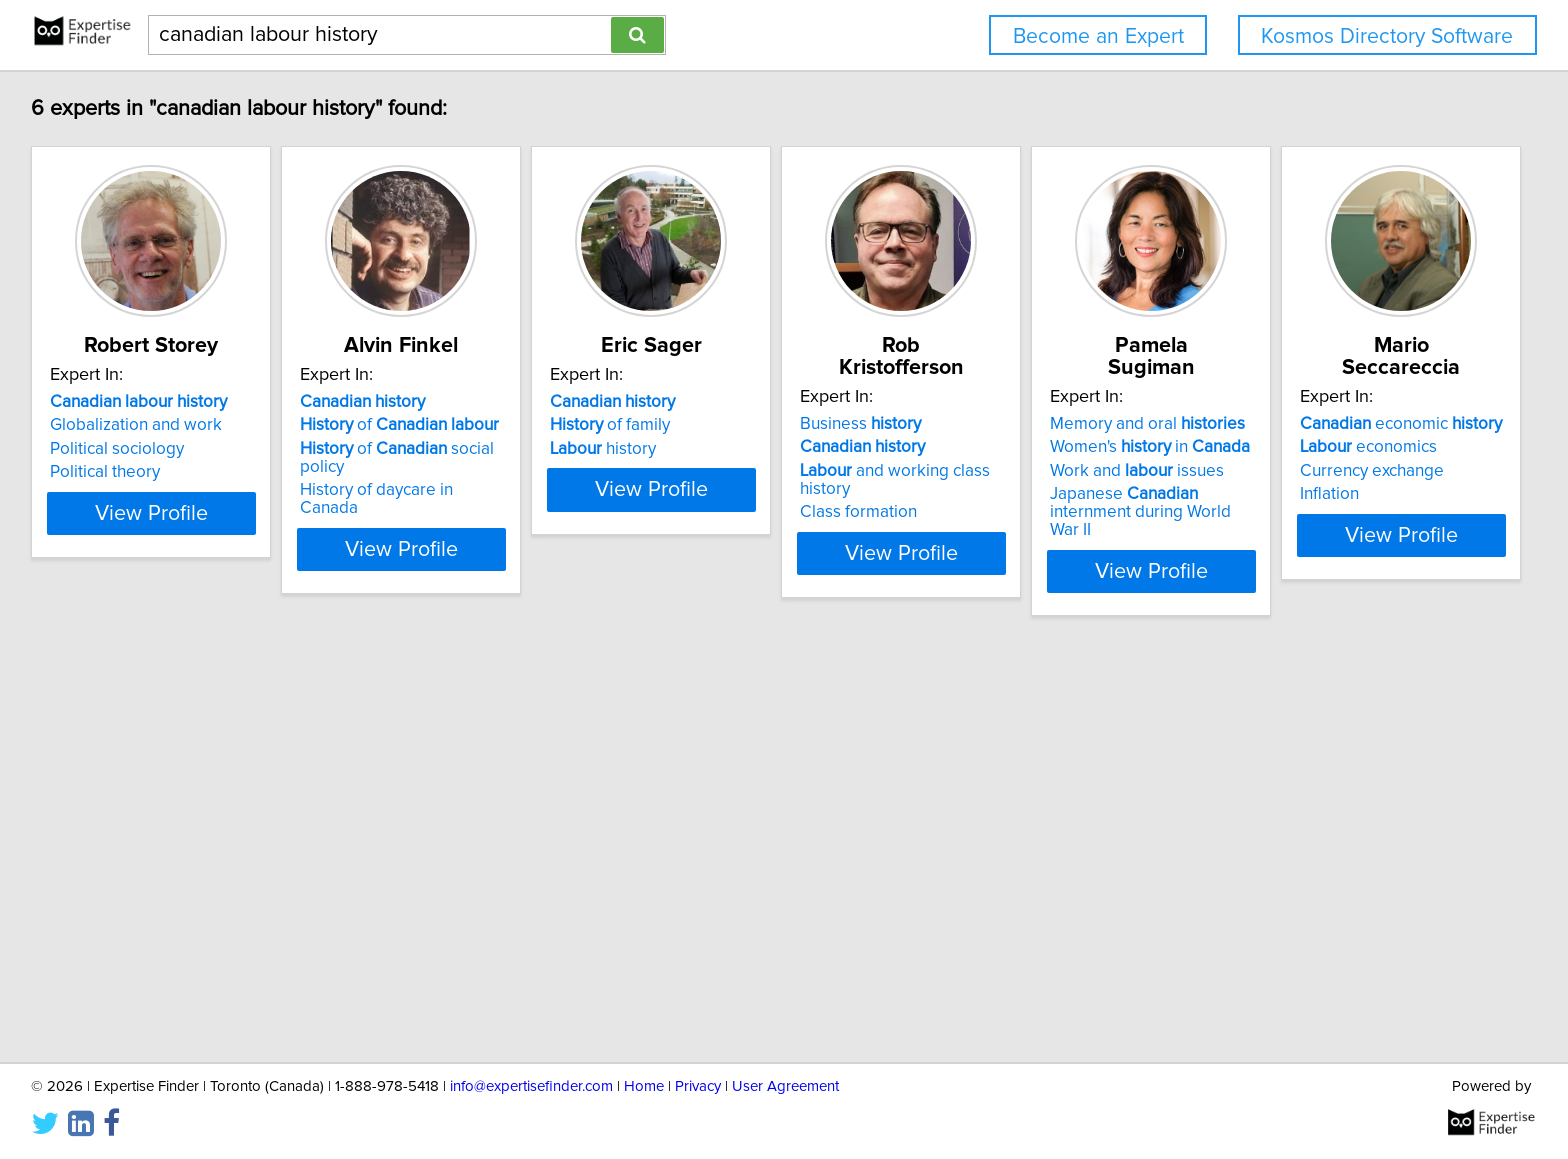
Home (644, 1086)
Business (1013, 402)
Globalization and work (139, 425)
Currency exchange (125, 889)
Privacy (698, 1086)
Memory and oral (1350, 402)
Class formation (1011, 472)
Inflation (82, 912)
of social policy (474, 449)
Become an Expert (1098, 36)
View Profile (179, 531)
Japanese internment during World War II (1369, 481)
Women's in (1353, 425)
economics (121, 865)
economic (154, 842)
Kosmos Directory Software (1387, 36)
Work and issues (1340, 449)
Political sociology (120, 449)
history (706, 449)
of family (713, 425)
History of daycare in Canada (460, 472)
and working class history (1075, 449)
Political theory (108, 472)
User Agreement (785, 1086)
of (452, 425)
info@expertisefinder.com (531, 1086)
